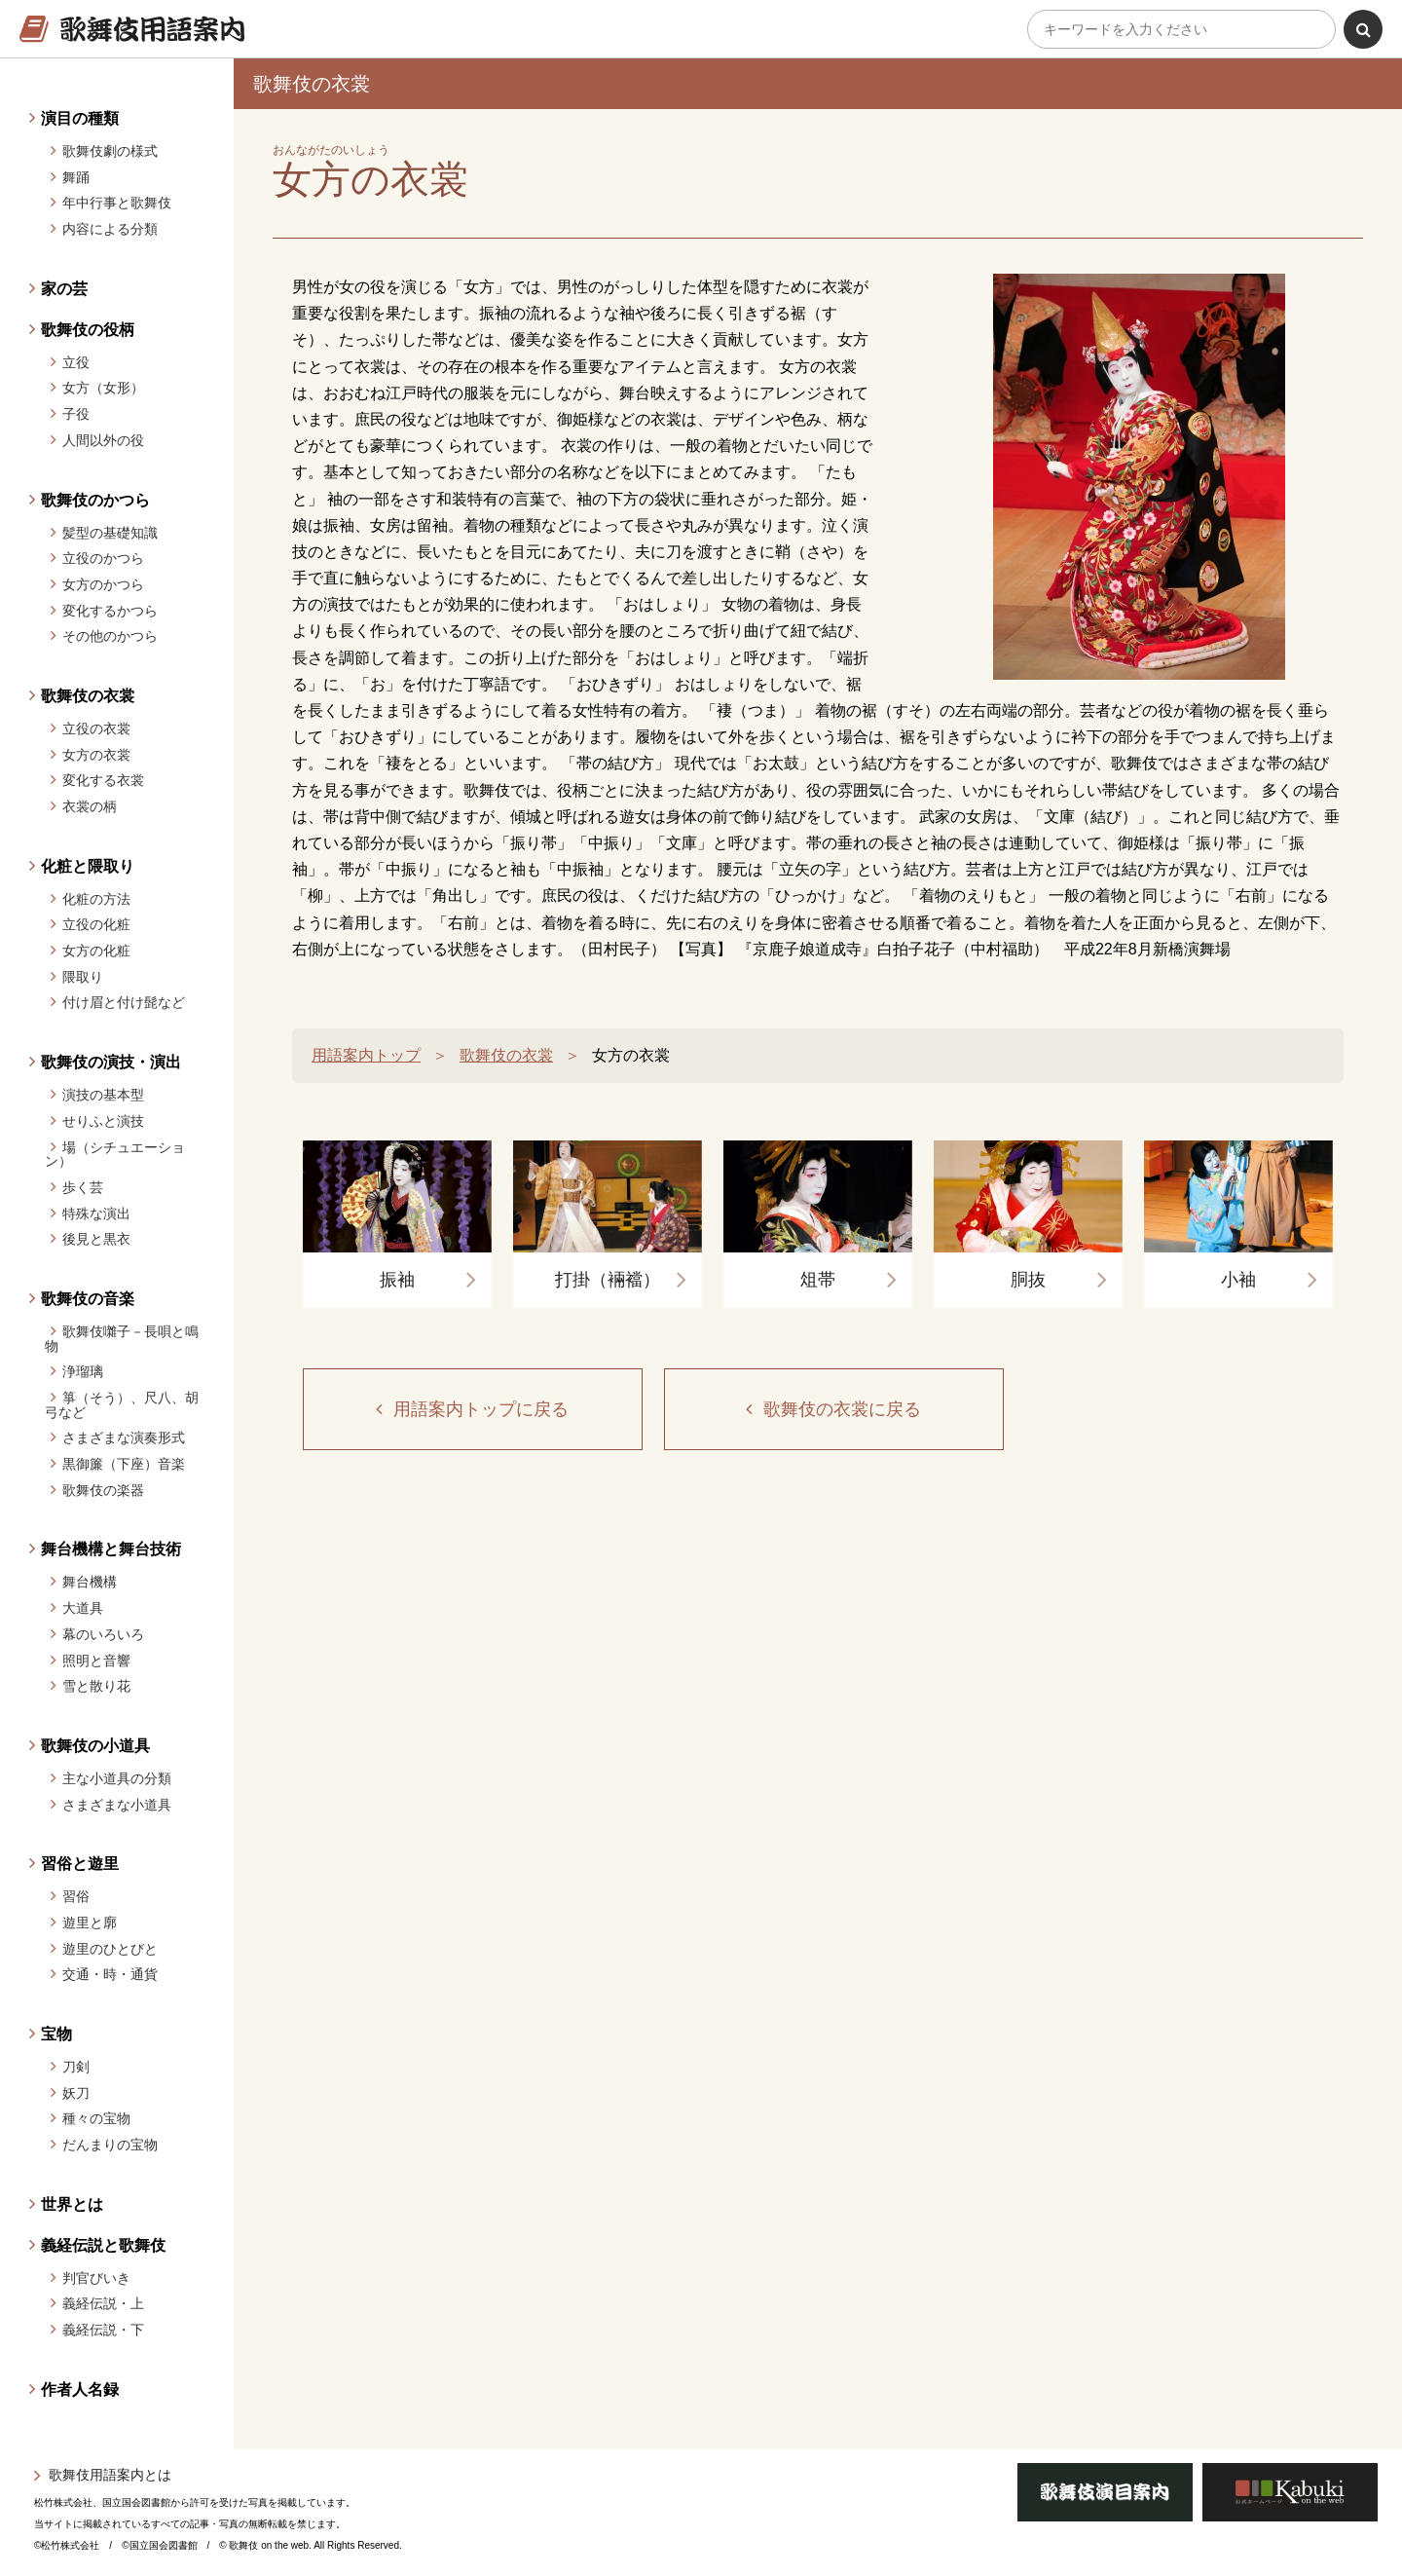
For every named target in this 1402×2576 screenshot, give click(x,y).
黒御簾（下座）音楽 (123, 1464)
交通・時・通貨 (110, 1974)
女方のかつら (103, 584)
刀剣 (76, 2066)
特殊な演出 (96, 1213)
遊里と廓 (89, 1922)
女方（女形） (103, 387)
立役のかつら (103, 558)
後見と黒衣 (96, 1239)
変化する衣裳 (103, 780)
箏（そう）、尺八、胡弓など (122, 1405)
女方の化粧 (96, 950)
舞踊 (76, 177)
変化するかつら (110, 610)
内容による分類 (110, 229)
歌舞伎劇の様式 (110, 151)
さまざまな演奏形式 (123, 1437)
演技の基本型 (103, 1094)
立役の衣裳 (96, 728)
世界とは (72, 2204)
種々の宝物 (96, 2118)
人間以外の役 (103, 440)
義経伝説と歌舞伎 (103, 2245)
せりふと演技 (103, 1121)
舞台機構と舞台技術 (111, 1549)
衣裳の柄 (89, 806)
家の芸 (64, 288)
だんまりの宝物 (110, 2144)
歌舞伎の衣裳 (87, 696)
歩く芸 (82, 1187)
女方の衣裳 (96, 755)
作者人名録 (80, 2389)
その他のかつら (110, 636)
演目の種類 (80, 118)
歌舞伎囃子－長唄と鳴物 (122, 1339)
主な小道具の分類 (116, 1778)
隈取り (82, 977)
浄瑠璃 (82, 1371)
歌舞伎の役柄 (87, 329)
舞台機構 (89, 1581)
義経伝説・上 (103, 2303)
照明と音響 (96, 1660)
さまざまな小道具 (116, 1804)
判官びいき (96, 2278)
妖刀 (76, 2093)
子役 (76, 414)
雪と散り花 (96, 1686)
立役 (76, 362)
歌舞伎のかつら (95, 500)
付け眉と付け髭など (123, 1002)
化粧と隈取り (87, 866)
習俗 (76, 1896)
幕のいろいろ (103, 1634)
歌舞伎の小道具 (95, 1745)
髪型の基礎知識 (110, 533)
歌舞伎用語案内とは (110, 2475)
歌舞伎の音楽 (87, 1298)
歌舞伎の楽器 (103, 1490)
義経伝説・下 (103, 2329)
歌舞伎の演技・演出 (111, 1062)
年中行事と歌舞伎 (116, 202)
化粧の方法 (96, 899)
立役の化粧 (96, 924)
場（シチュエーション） (115, 1154)
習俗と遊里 (80, 1863)
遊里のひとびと (110, 1949)
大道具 (82, 1608)
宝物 (56, 2034)
